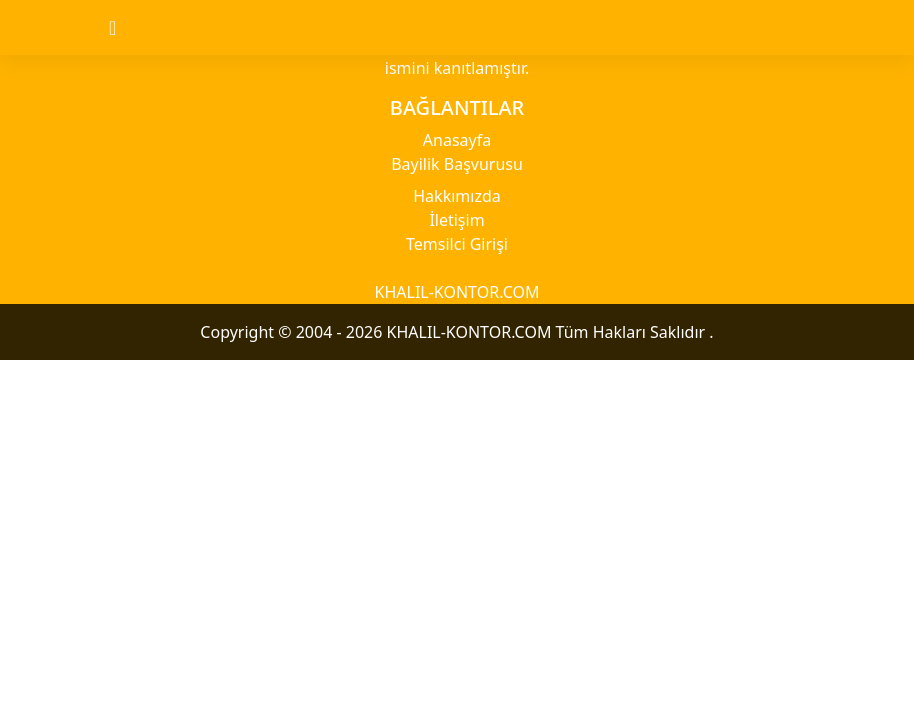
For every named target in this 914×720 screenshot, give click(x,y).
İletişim (456, 220)
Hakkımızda (456, 196)
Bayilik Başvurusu (457, 164)
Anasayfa (457, 140)
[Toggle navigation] (130, 28)
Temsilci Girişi (457, 244)
